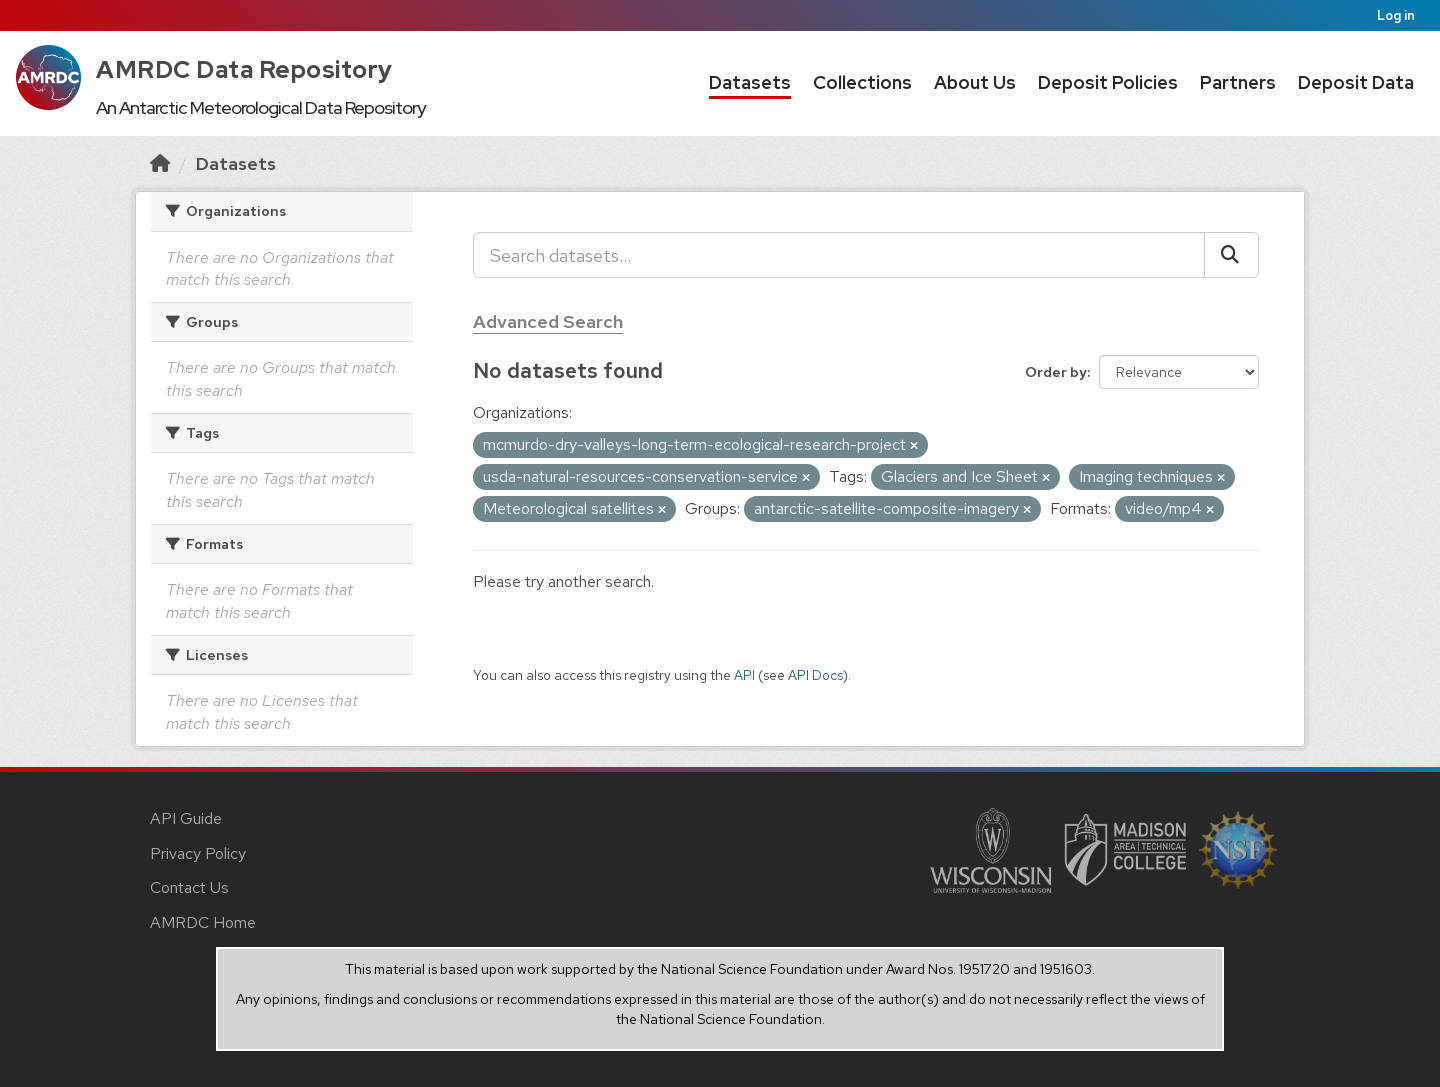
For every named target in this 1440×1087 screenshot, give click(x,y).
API (744, 675)
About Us (975, 82)
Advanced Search (548, 321)
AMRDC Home (203, 922)
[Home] (160, 163)
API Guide (186, 818)
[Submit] (1231, 255)
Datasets (750, 82)
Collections (862, 82)
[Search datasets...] (839, 255)
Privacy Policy (198, 853)
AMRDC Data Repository (244, 69)
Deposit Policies (1108, 82)
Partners (1238, 82)
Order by (1056, 372)
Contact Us (189, 887)
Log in (1396, 15)
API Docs (815, 675)
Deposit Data (1356, 82)
